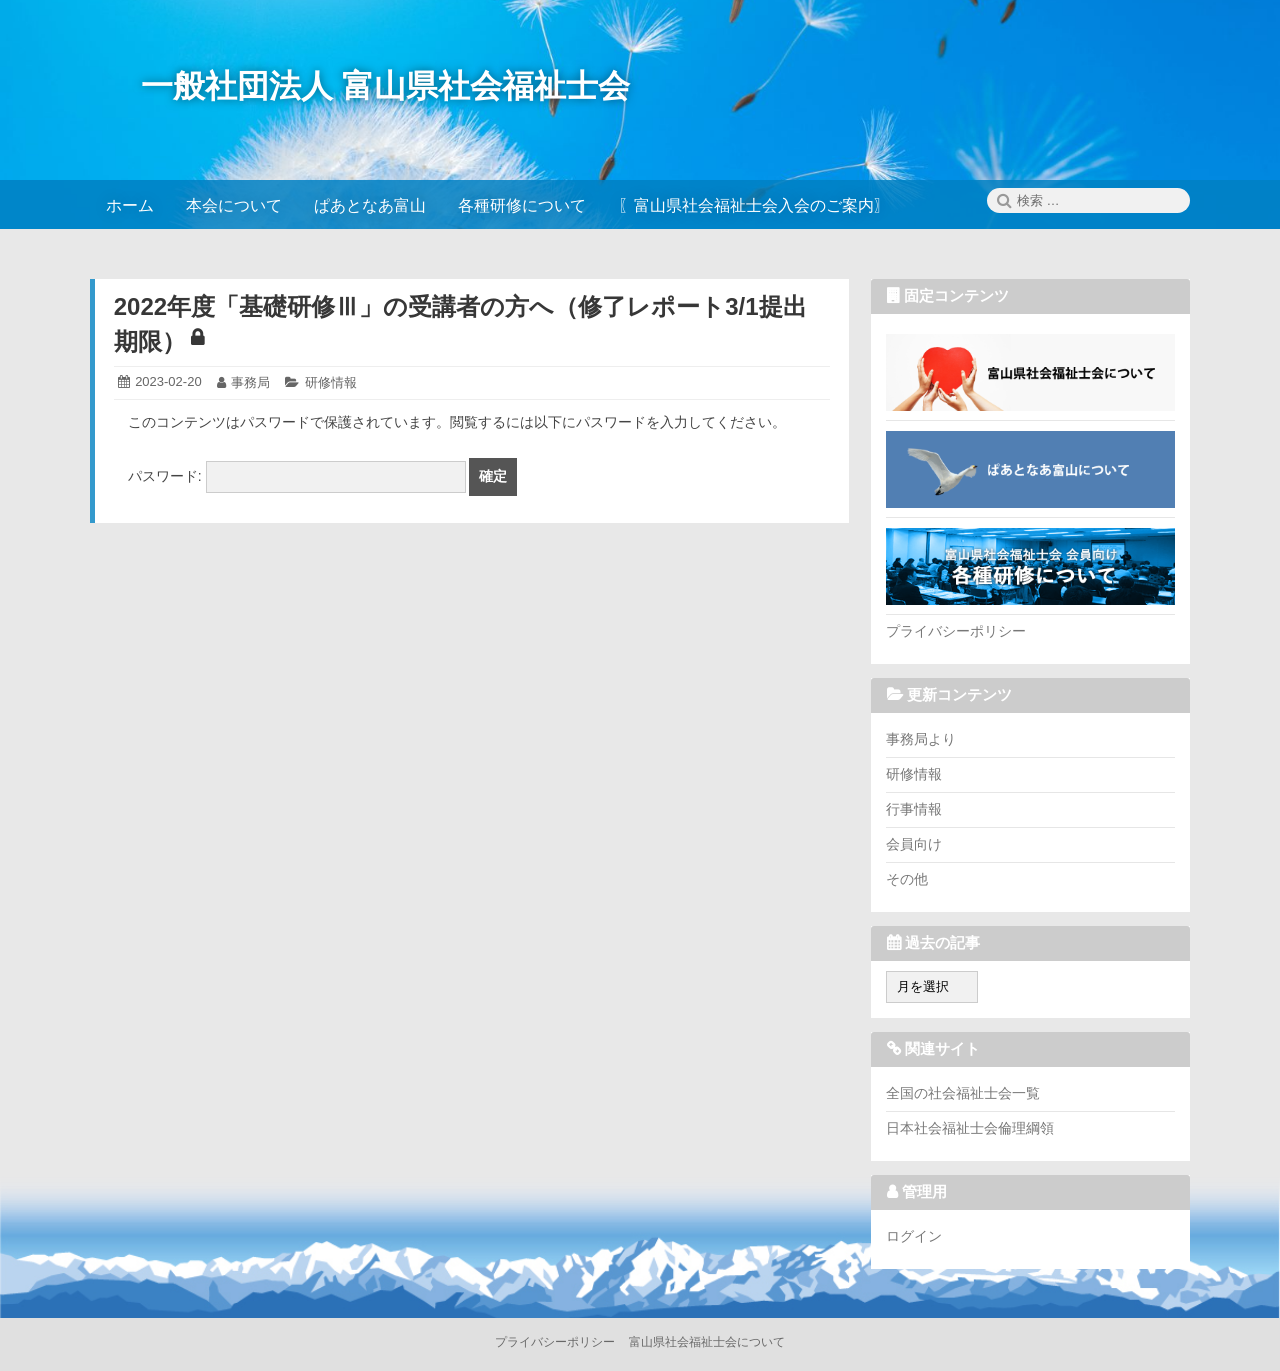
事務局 (250, 382)
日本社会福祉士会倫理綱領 (970, 1128)
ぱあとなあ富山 (1030, 469)
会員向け (914, 844)
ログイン (914, 1236)
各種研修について (1030, 566)
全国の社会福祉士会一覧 (963, 1093)
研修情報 (331, 382)
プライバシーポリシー (956, 631)
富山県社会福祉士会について (1030, 372)
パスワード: (297, 476)
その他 (907, 879)
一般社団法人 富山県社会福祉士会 (385, 86)
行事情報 (914, 809)
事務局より (921, 739)
